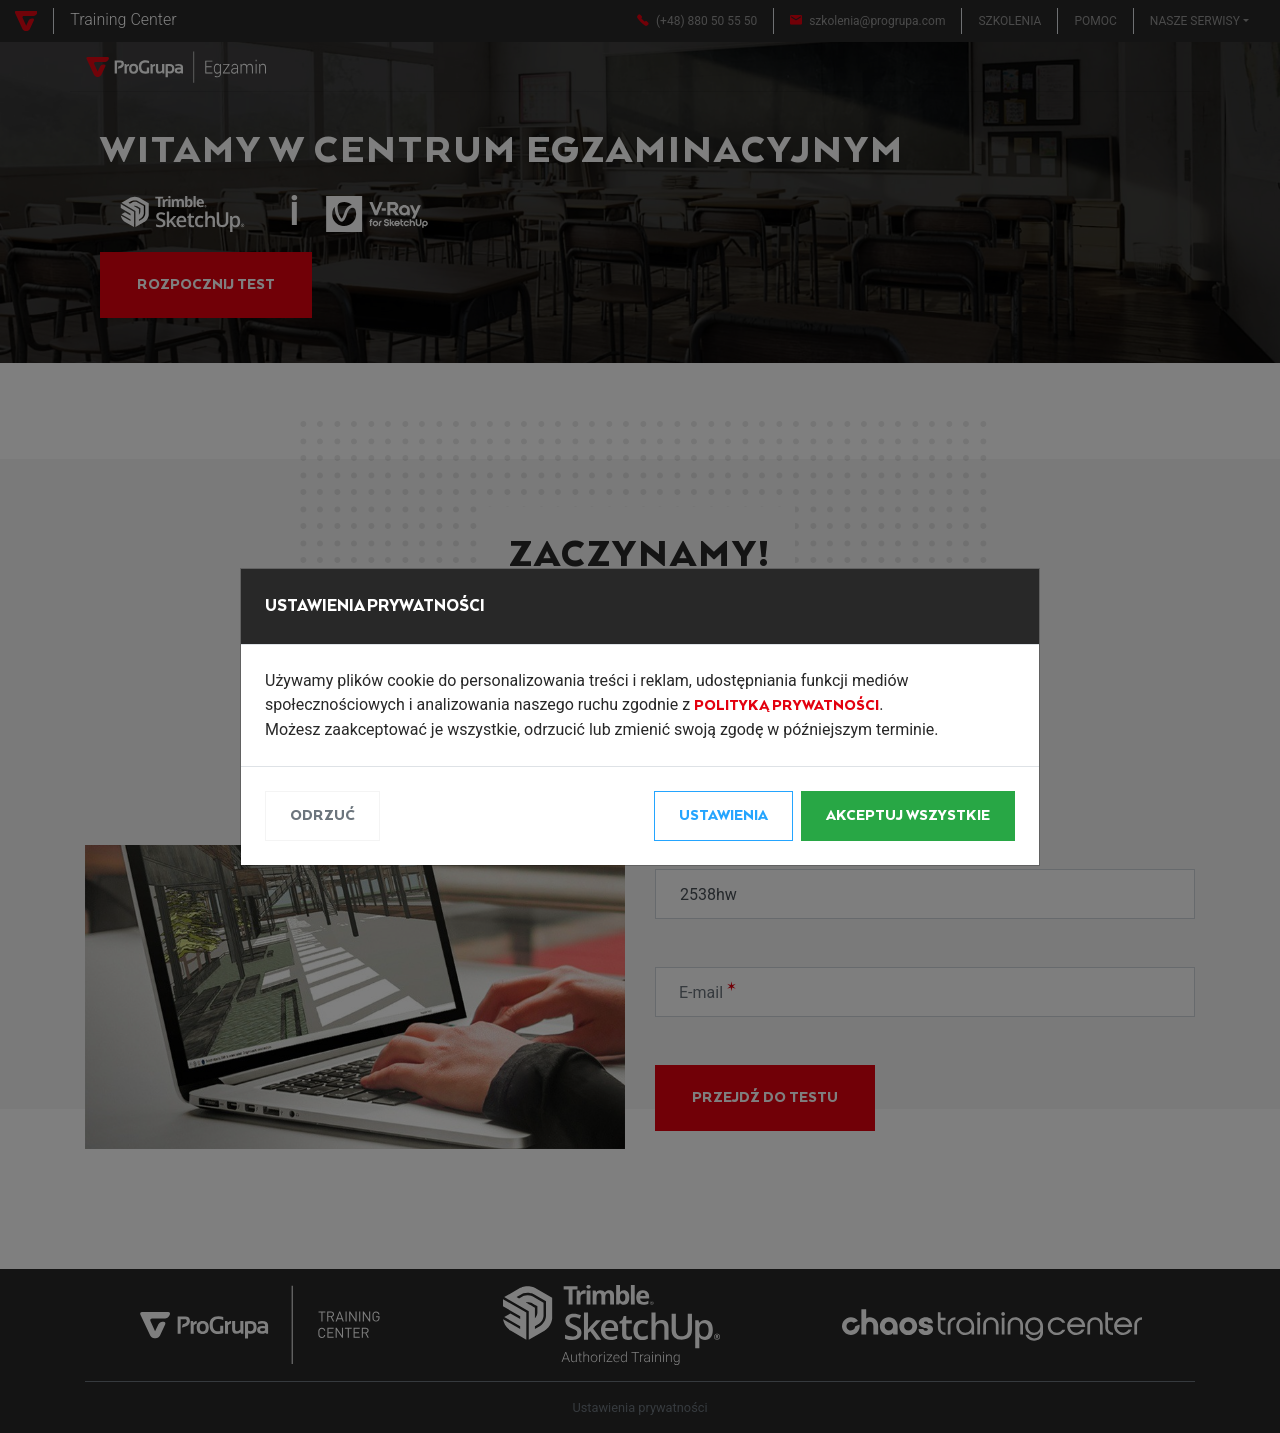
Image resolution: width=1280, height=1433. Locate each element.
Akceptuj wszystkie (908, 816)
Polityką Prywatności (786, 706)
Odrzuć (322, 816)
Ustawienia (723, 816)
